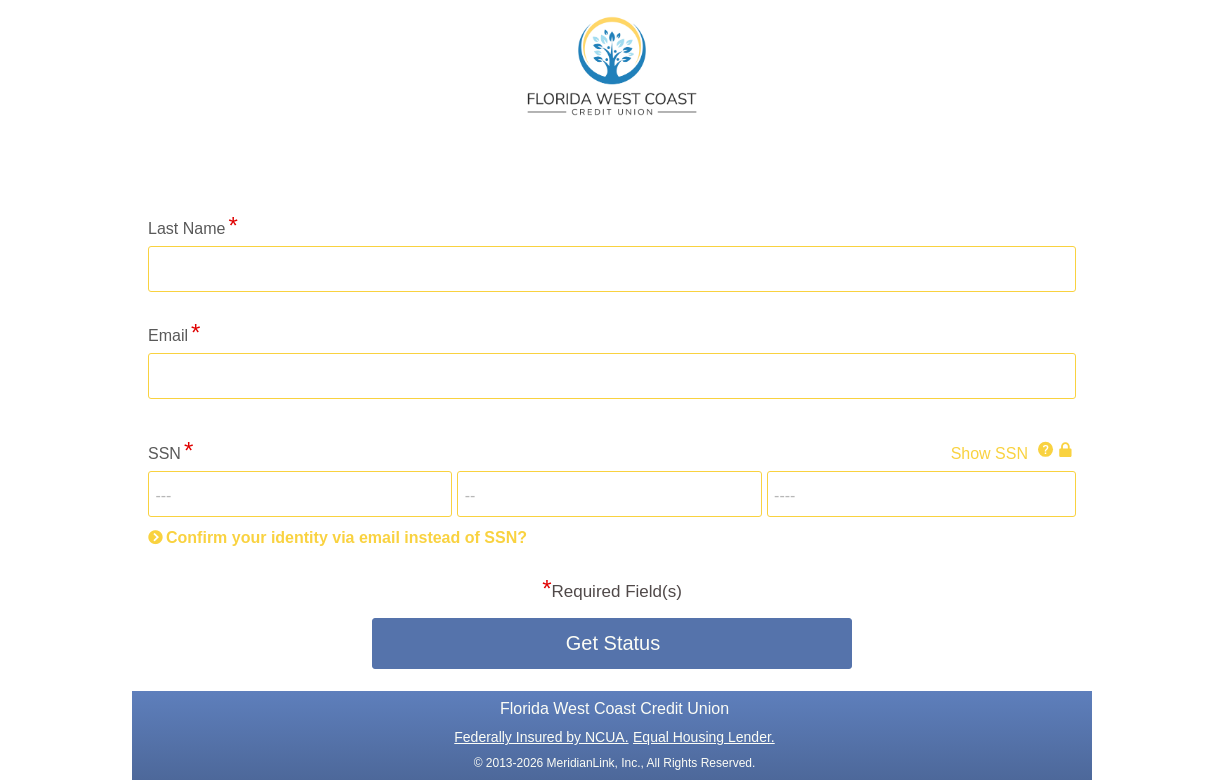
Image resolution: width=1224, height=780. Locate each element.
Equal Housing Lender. (704, 737)
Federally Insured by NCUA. (541, 737)
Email (168, 335)
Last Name (186, 228)
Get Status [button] (613, 643)
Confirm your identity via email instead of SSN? (346, 537)
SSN (164, 453)
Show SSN (989, 453)
